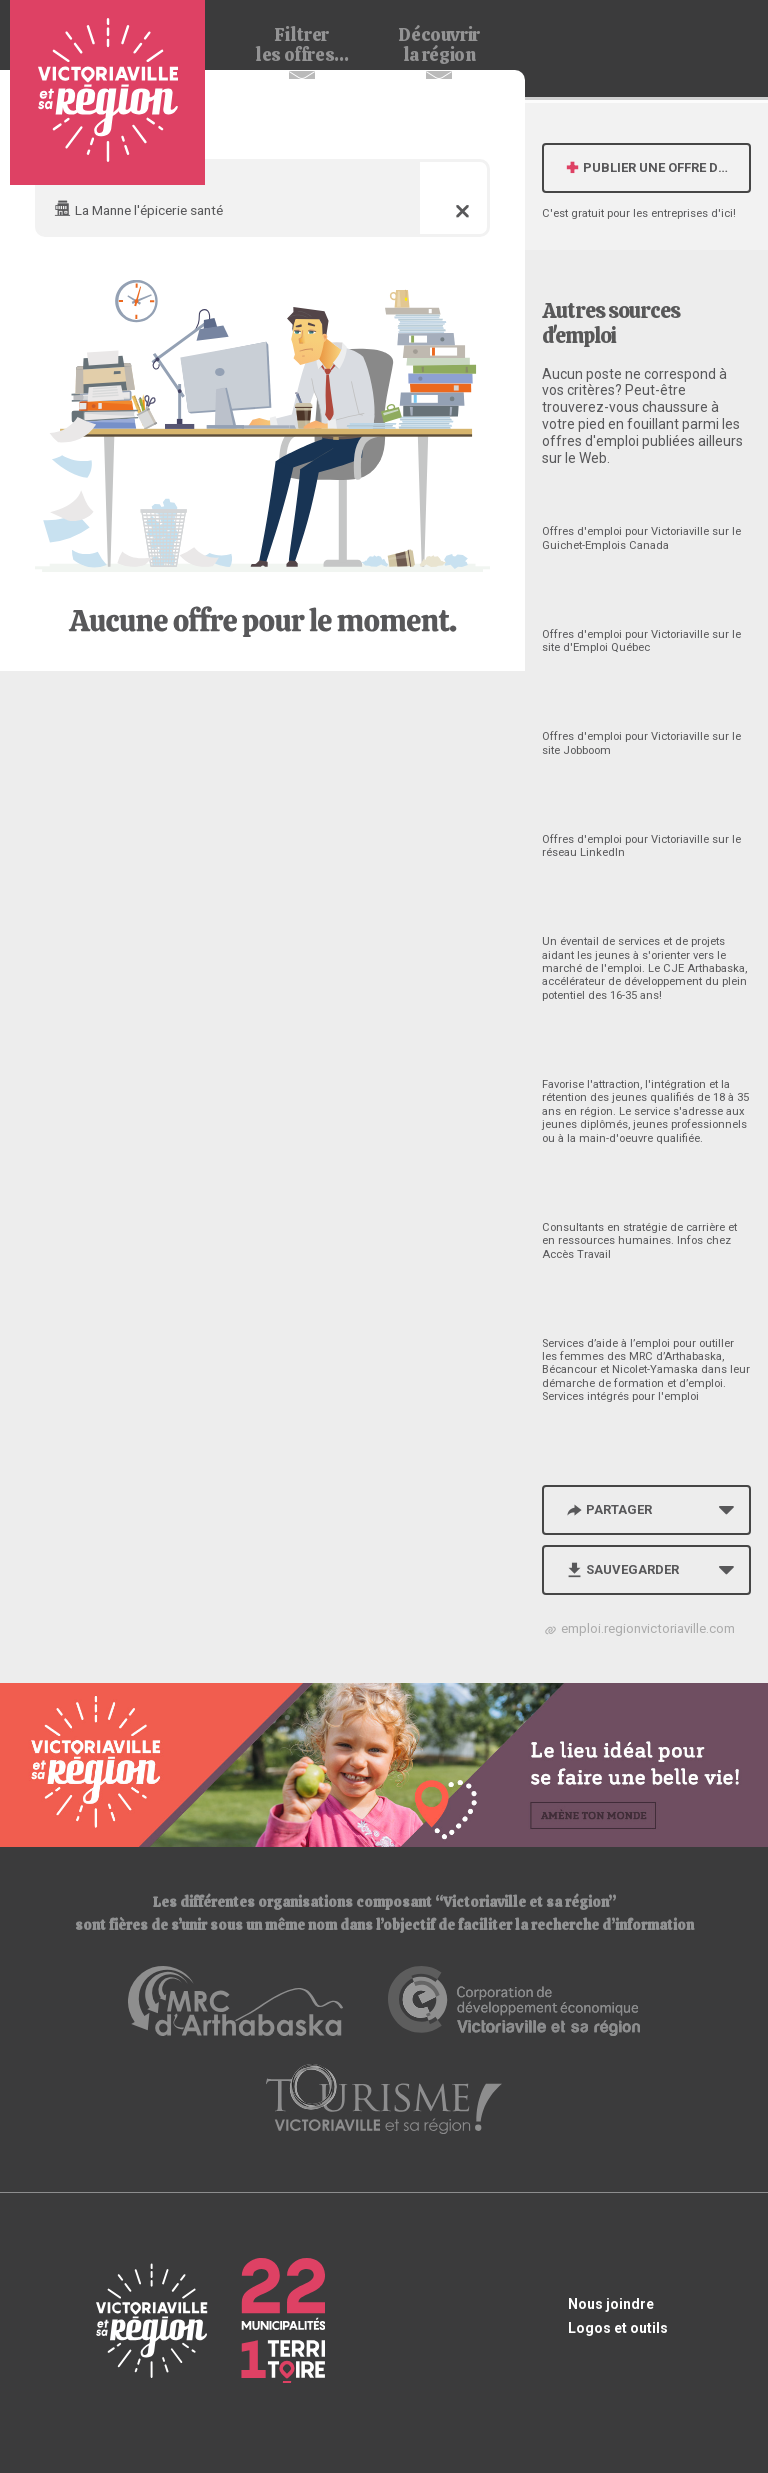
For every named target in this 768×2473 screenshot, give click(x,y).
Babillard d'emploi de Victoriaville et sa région (107, 92)
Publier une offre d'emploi (657, 167)
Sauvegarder (621, 1569)
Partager (608, 1509)
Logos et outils (618, 2328)
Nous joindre (611, 2304)
